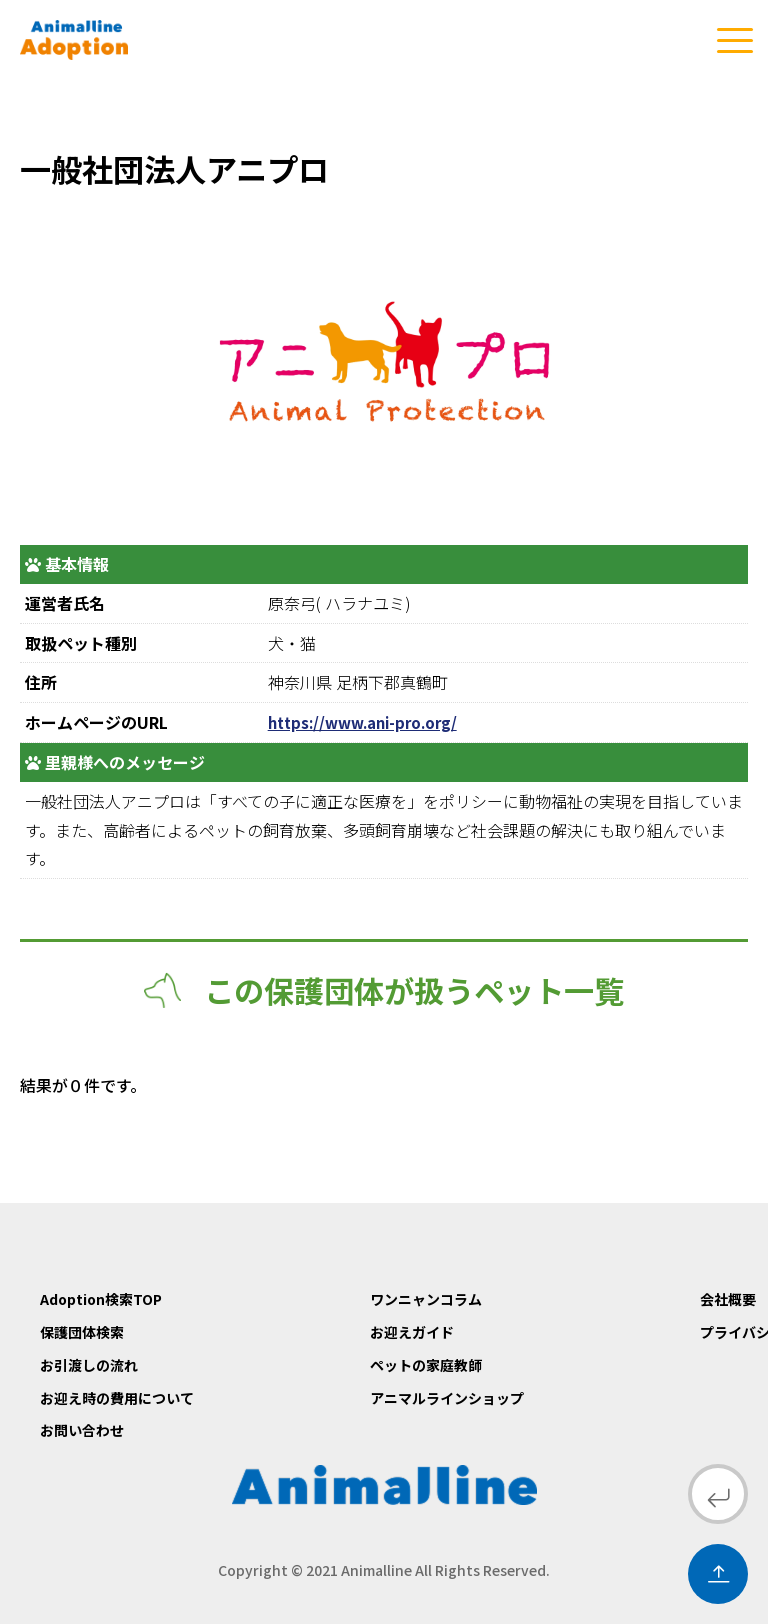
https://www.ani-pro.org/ (370, 722)
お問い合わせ (82, 1430)
